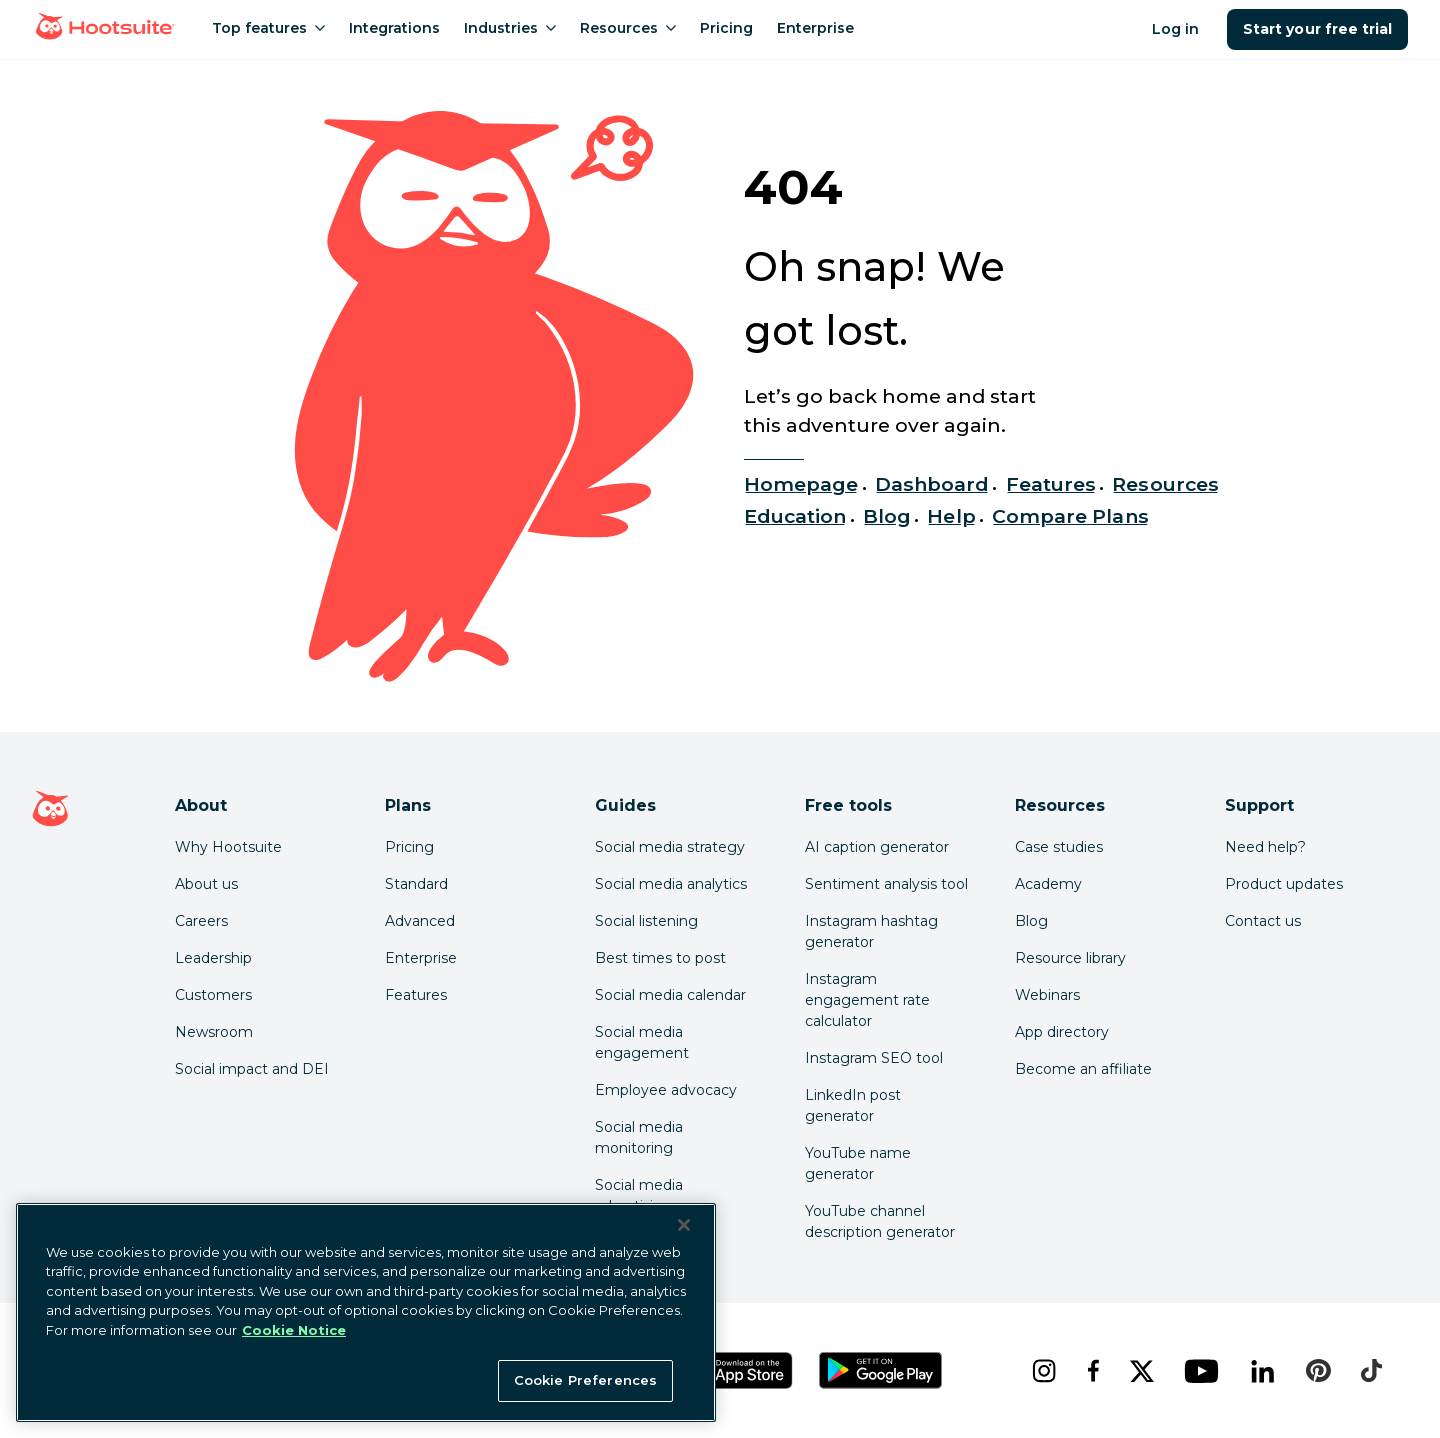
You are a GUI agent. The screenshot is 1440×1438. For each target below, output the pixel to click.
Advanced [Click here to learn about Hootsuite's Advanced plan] (420, 921)
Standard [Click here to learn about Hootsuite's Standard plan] (416, 884)
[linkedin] (1262, 1371)
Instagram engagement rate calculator (867, 1000)
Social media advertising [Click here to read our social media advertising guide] (639, 1195)
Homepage (801, 484)
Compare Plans (1070, 516)
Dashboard (932, 484)
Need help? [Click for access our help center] (1265, 847)
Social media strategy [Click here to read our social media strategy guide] (670, 847)
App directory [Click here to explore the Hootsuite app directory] (1062, 1032)
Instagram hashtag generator (871, 931)
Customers (213, 995)
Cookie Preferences (585, 1380)
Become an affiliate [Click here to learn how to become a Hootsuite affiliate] (1083, 1069)
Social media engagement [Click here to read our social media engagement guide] (642, 1042)
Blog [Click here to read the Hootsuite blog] (1031, 921)
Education (795, 516)
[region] (366, 1312)
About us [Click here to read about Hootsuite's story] (206, 884)
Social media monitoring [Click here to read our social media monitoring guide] (639, 1137)
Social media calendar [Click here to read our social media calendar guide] (670, 995)
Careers (201, 921)
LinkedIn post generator (853, 1105)
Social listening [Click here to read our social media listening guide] (646, 921)
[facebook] (1092, 1371)
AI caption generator (877, 847)
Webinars (1047, 995)
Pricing (409, 847)
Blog (887, 516)
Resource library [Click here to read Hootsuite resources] (1070, 958)
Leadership (213, 958)
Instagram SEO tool (874, 1058)
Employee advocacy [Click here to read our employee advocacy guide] (666, 1090)
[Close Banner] (684, 1225)
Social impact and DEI (252, 1069)
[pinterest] (1318, 1371)
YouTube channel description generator (880, 1221)
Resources (1165, 484)
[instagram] (1043, 1371)
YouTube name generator (858, 1163)
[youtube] (1201, 1371)
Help (951, 516)
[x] (1141, 1371)
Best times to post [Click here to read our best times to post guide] (660, 958)
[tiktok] (1371, 1371)
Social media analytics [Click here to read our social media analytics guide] (671, 884)
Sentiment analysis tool (886, 884)
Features (1051, 484)
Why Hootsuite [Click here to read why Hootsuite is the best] (228, 847)
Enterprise (421, 958)
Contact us (1263, 921)
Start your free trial (1317, 29)
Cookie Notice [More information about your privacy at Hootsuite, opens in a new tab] (294, 1330)
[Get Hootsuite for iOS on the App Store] (739, 1370)
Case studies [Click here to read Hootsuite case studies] (1059, 847)
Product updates (1284, 884)
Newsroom (214, 1032)
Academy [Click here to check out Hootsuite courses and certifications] (1048, 884)
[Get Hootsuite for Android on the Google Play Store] (881, 1370)
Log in (1175, 29)
